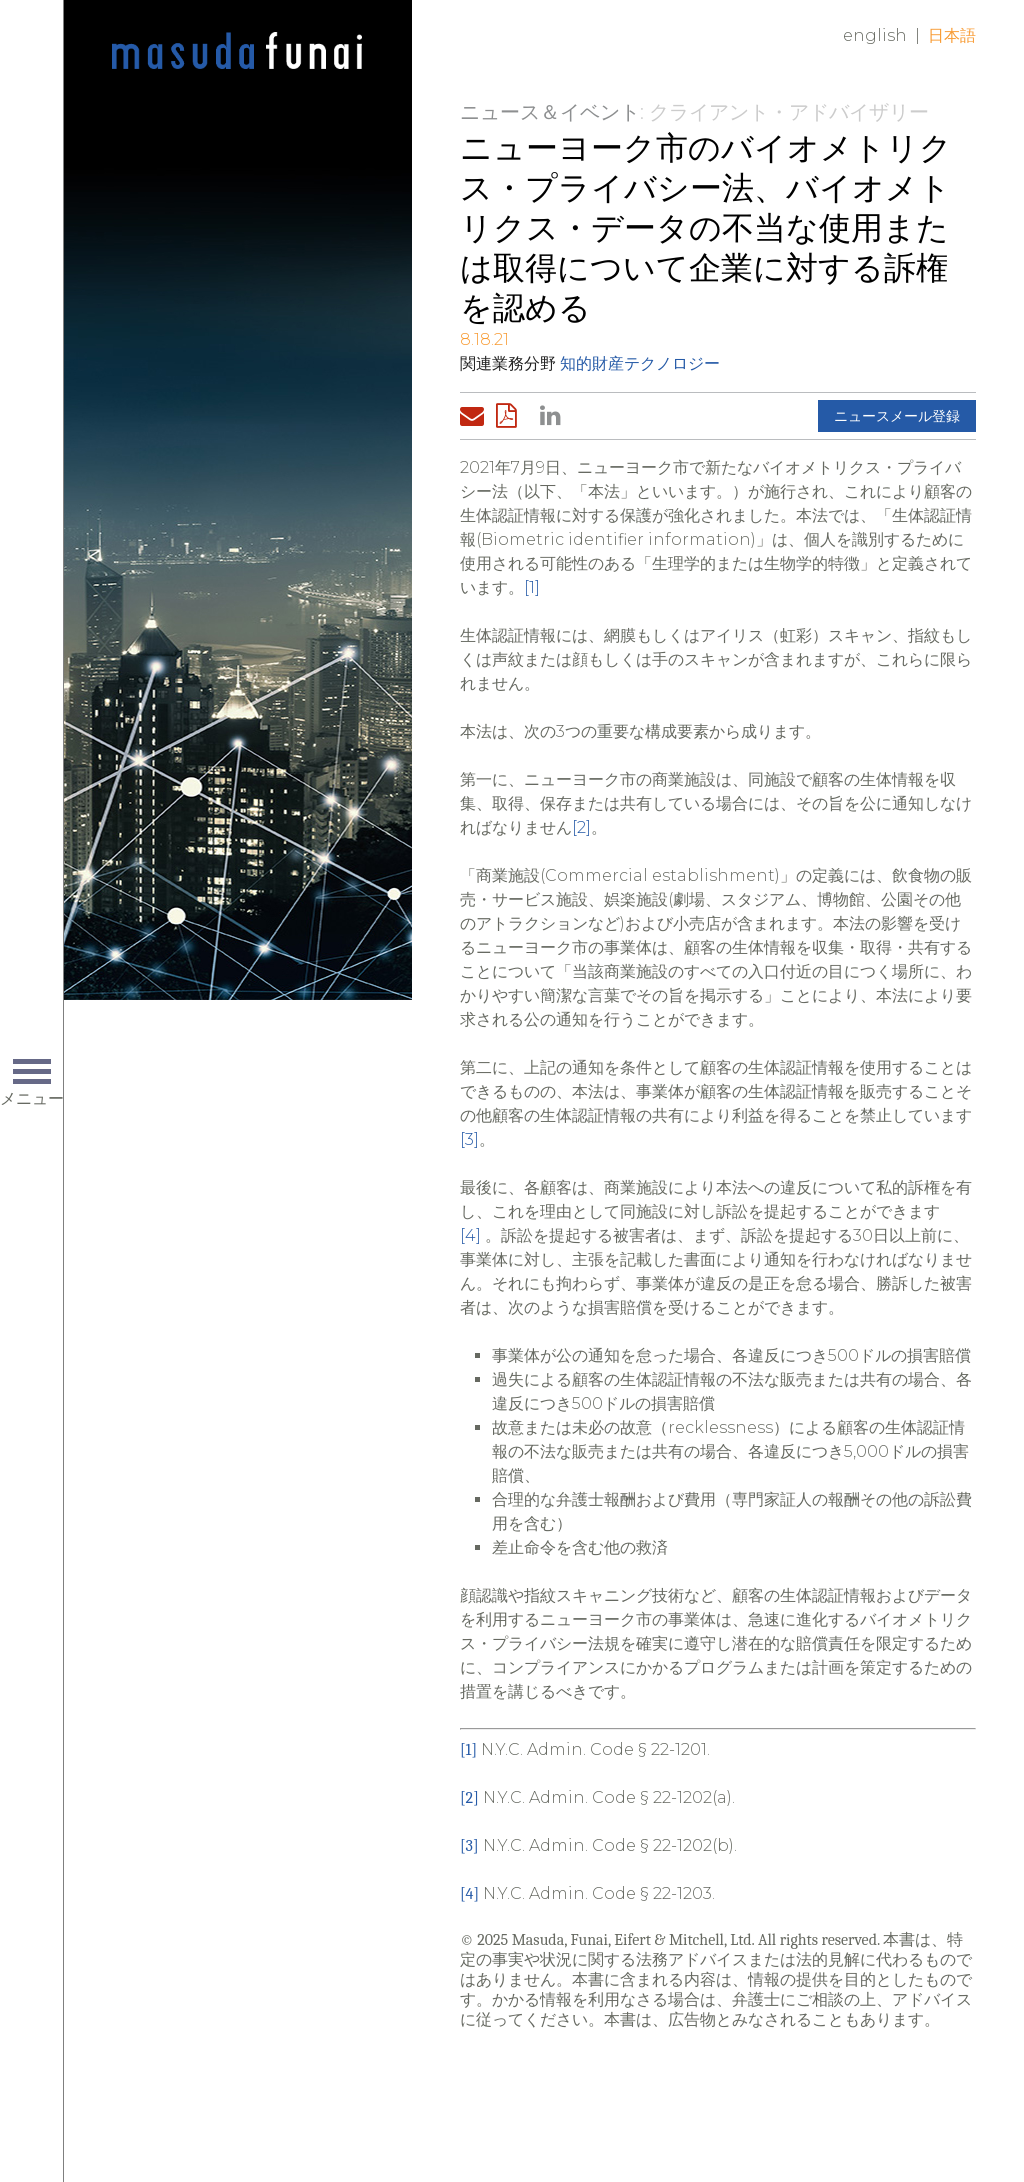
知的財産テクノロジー (640, 363)
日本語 (952, 35)
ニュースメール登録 (897, 416)
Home (237, 52)
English (875, 35)
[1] (532, 587)
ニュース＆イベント (550, 112)
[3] (469, 1139)
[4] (470, 1235)
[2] (581, 827)
